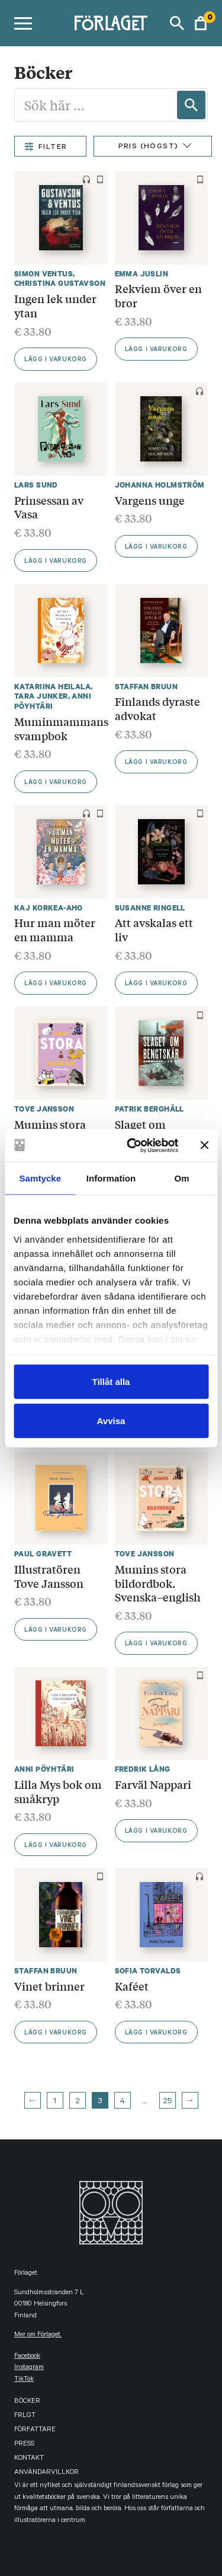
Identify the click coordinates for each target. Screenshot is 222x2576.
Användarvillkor (46, 2473)
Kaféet (132, 1986)
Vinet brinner (49, 1986)
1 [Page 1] (54, 2102)
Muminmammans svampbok (61, 728)
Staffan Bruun (146, 687)
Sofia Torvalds (148, 1971)
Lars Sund (36, 485)
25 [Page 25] (167, 2102)
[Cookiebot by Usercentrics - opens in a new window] (132, 1145)
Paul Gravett (43, 1554)
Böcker (27, 2402)
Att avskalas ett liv (154, 929)
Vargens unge (150, 500)
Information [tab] (111, 1178)
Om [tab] (182, 1178)
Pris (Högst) (148, 147)
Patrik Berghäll (149, 1109)
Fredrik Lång (142, 1769)
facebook (27, 2357)
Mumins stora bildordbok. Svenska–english (158, 1583)
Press (24, 2444)
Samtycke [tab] (40, 1178)
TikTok (24, 2380)
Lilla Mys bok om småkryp (58, 1791)
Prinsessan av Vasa (48, 507)
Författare (35, 2430)
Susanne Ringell (150, 908)
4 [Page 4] (122, 2102)
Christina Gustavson (59, 283)
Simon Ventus (43, 274)
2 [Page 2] (77, 2102)
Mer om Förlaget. (38, 2335)
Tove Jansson (44, 1109)
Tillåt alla (111, 1382)
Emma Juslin (142, 274)
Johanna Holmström (160, 485)
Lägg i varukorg (55, 360)
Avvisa (111, 1420)
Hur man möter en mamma (54, 929)
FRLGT (25, 2416)
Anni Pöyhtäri (52, 701)
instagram (29, 2368)
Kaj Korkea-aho (48, 908)
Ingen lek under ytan (55, 305)
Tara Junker (41, 696)
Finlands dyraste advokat (157, 708)
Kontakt (29, 2459)
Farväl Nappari (153, 1784)
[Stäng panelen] (204, 1145)
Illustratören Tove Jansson (48, 1576)
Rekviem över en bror (158, 295)
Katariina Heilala (52, 687)
